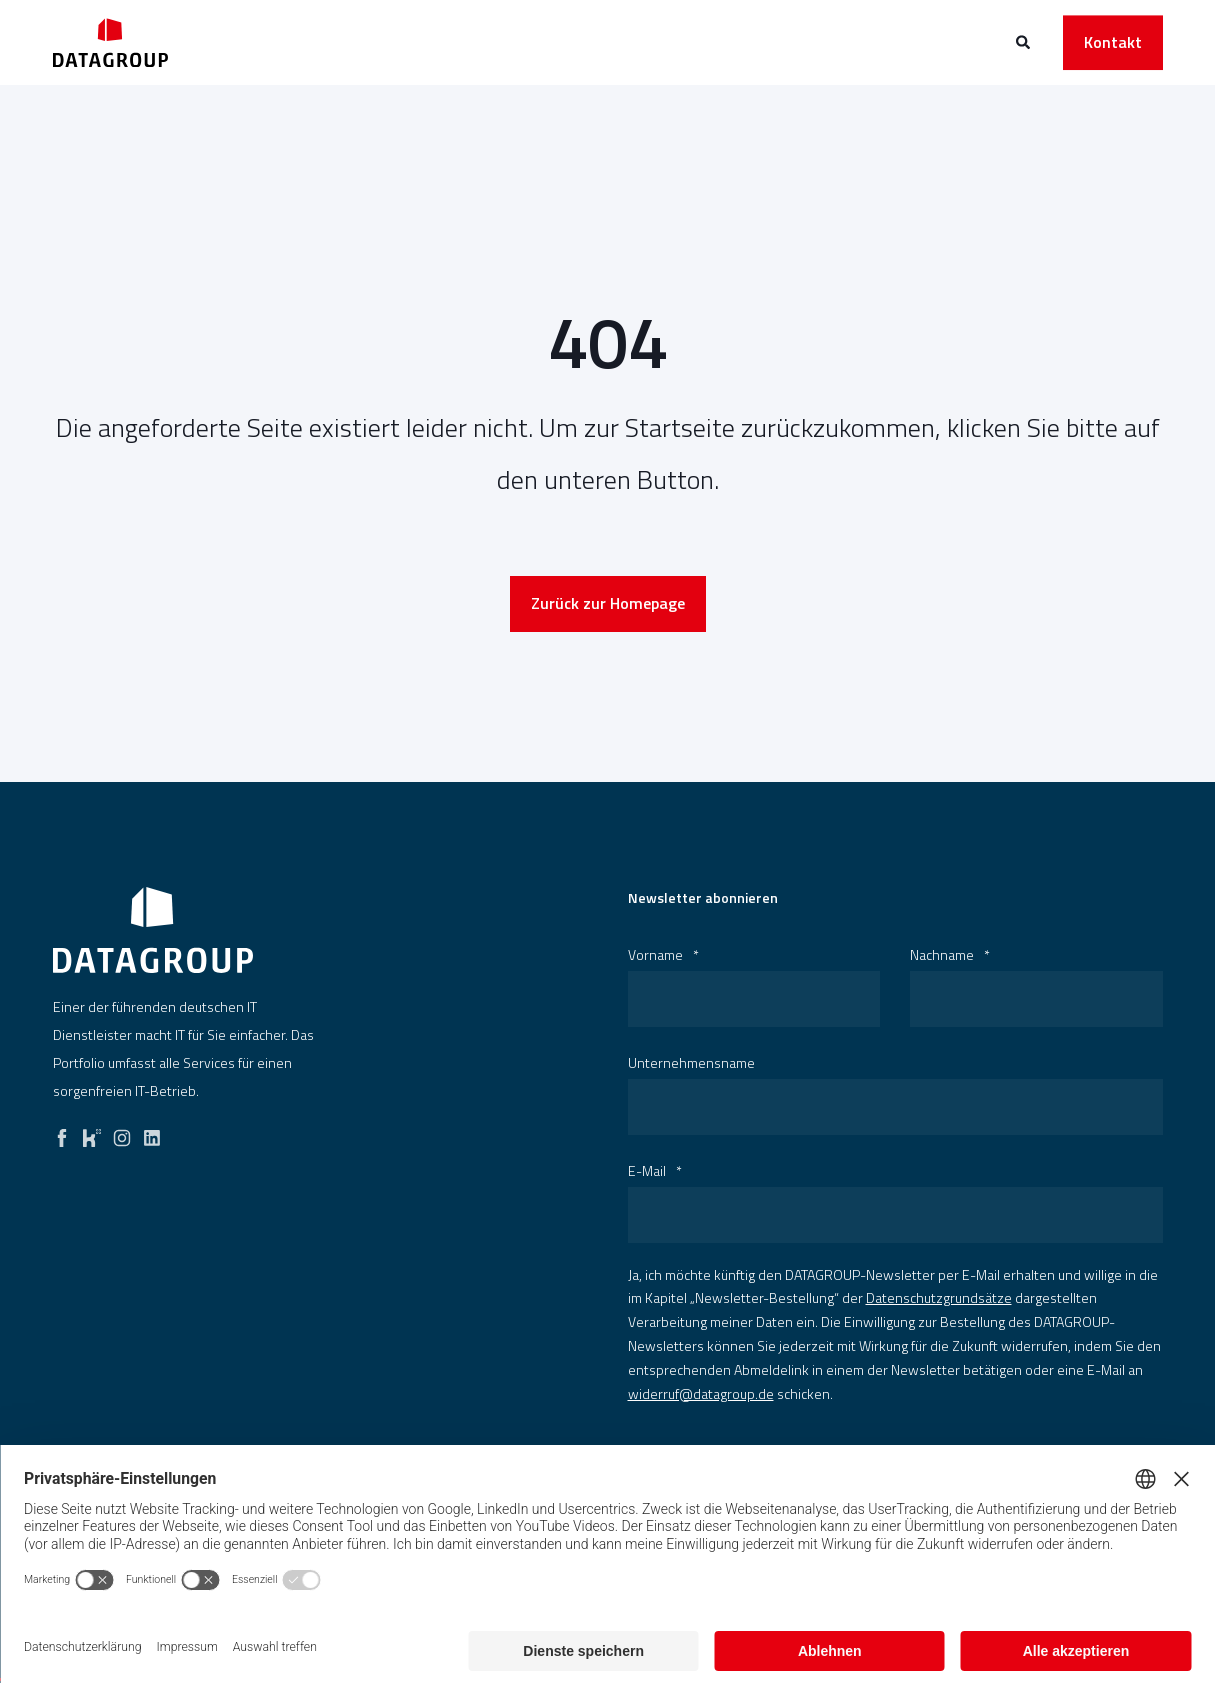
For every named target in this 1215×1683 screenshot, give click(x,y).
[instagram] (122, 1133)
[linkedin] (152, 1133)
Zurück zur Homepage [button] (608, 603)
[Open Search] (1024, 40)
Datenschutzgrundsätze (939, 1297)
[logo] (153, 930)
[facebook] (62, 1133)
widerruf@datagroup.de (701, 1393)
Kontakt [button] (1113, 42)
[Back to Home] (110, 42)
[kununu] (92, 1133)
